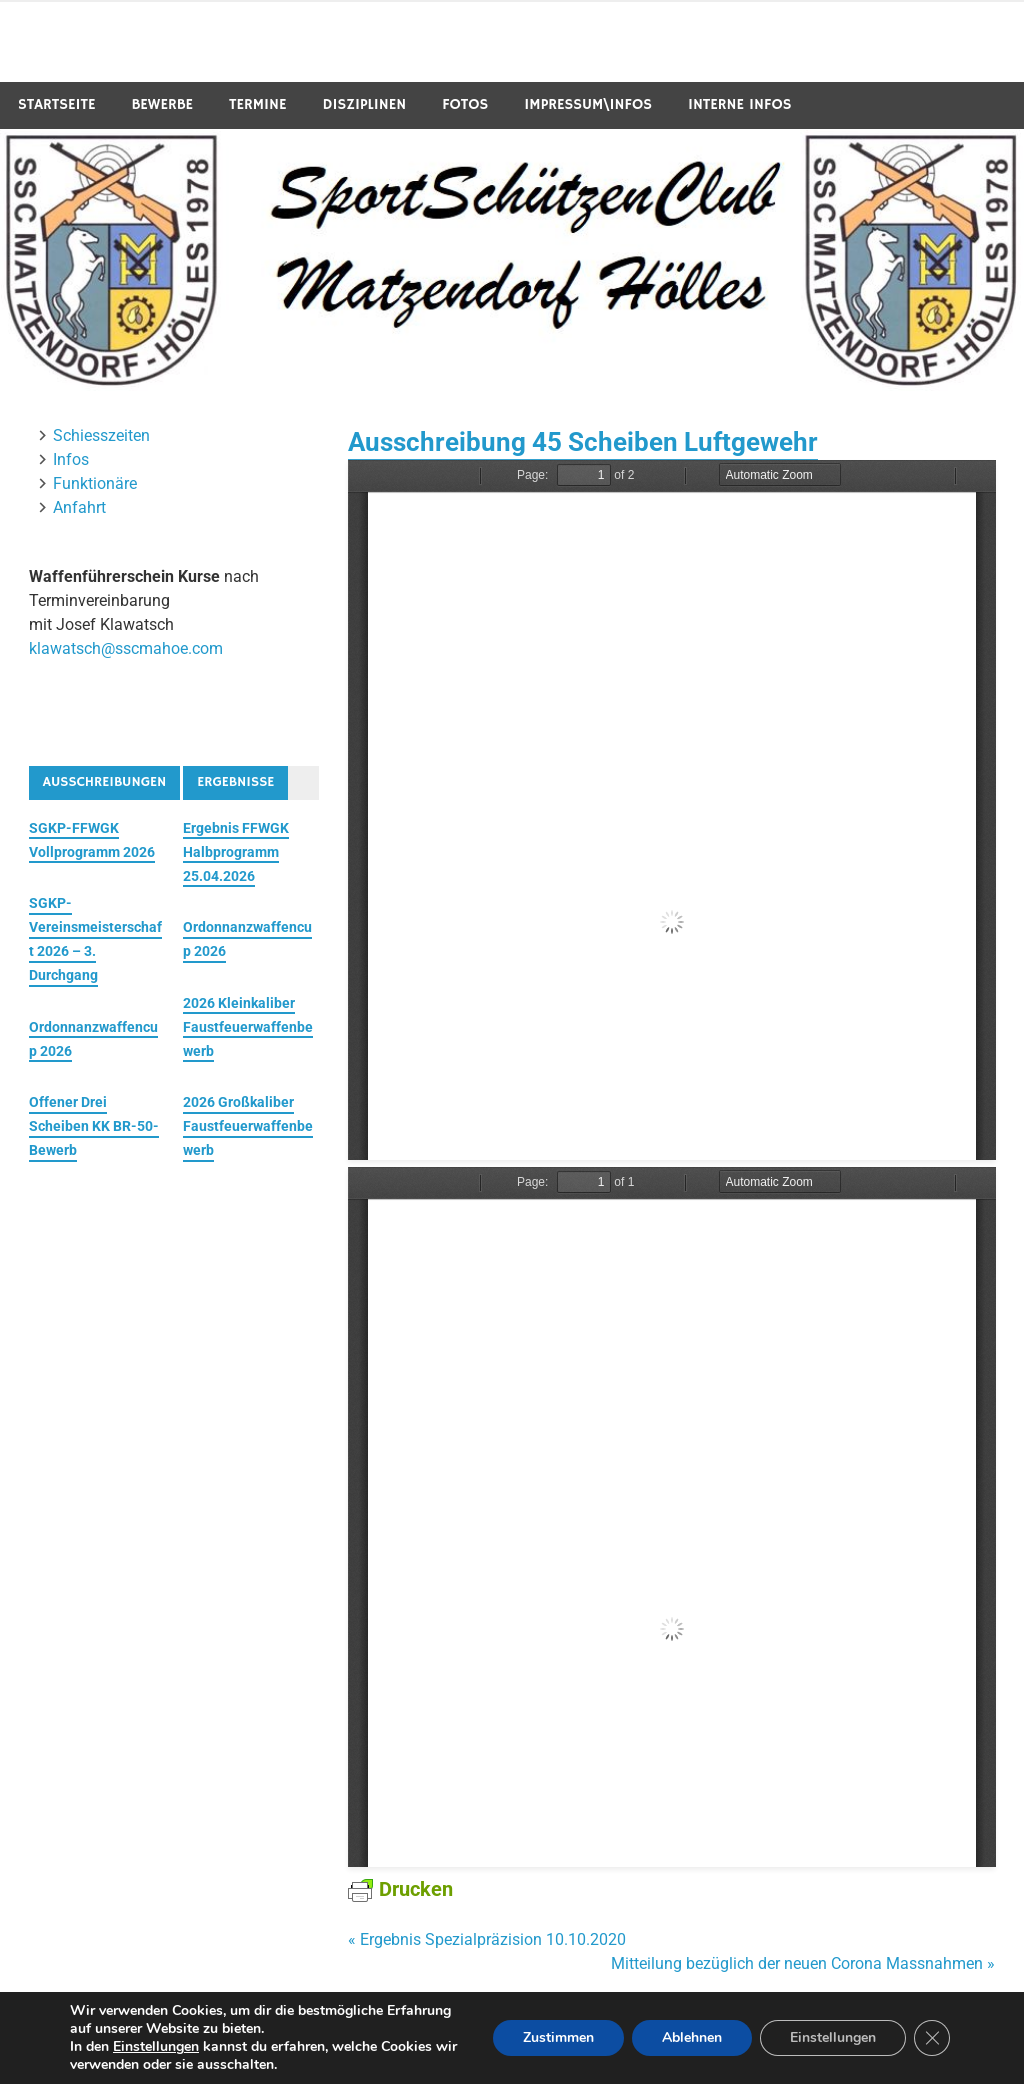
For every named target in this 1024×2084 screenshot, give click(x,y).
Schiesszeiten (101, 435)
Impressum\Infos (588, 104)
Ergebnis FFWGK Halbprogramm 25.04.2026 (236, 852)
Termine (258, 104)
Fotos (465, 104)
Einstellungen (156, 2047)
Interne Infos (740, 104)
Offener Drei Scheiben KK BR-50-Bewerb (94, 1126)
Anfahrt (79, 507)
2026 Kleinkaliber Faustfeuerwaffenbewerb (248, 1027)
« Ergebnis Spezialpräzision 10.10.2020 (487, 1939)
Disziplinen (364, 104)
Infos (71, 459)
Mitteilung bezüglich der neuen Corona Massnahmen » (803, 1963)
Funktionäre (95, 483)
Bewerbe (162, 104)
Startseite (57, 104)
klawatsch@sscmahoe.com (126, 648)
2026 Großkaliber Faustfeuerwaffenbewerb (248, 1126)
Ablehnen (692, 2037)
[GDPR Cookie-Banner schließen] (932, 2038)
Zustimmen (558, 2037)
